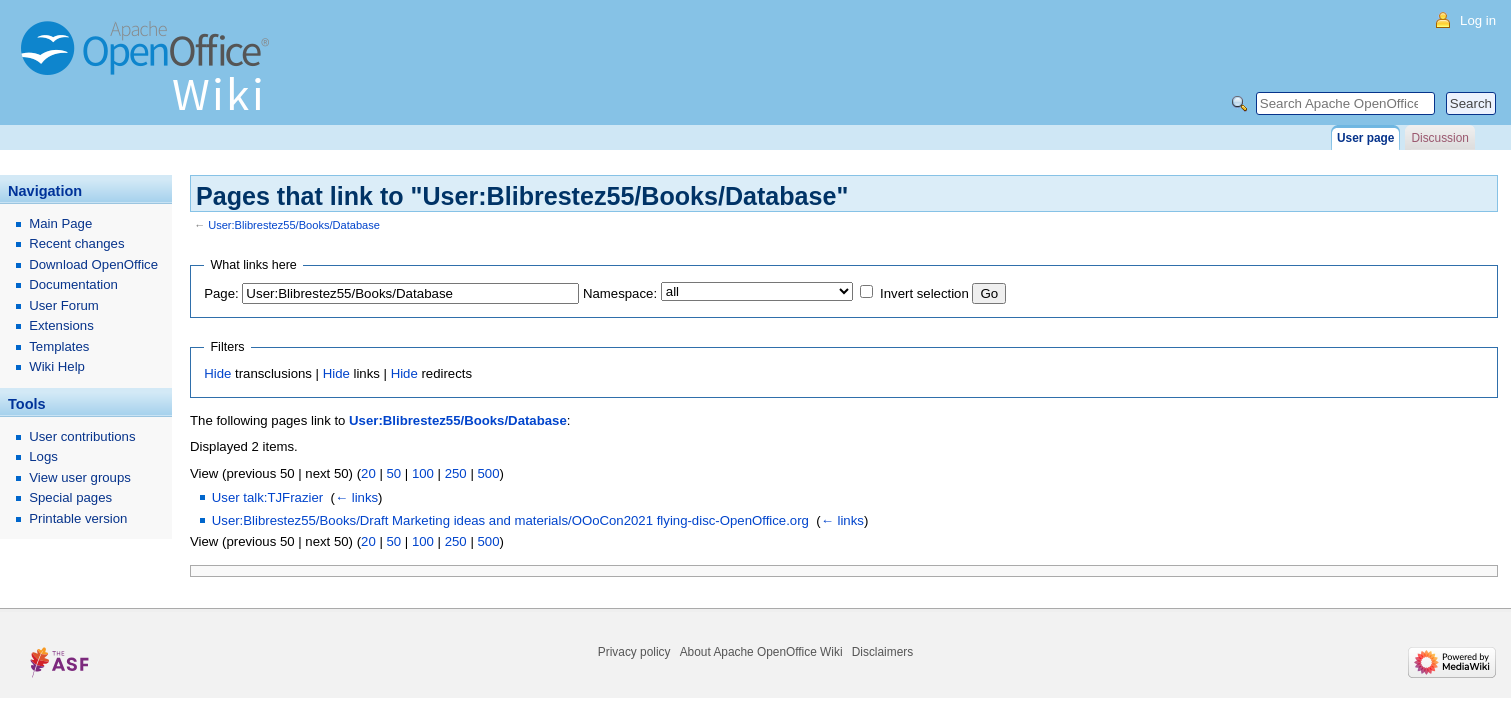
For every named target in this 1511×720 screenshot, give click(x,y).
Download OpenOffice (93, 264)
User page (1365, 138)
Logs (43, 456)
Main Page (60, 223)
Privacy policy (634, 652)
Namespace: (620, 293)
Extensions (61, 325)
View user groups (80, 477)
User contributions (82, 436)
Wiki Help (57, 366)
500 (488, 473)
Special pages (70, 497)
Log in (1478, 20)
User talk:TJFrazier (267, 497)
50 (393, 473)
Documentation (73, 284)
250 (456, 473)
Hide (217, 373)
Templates (59, 346)
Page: (221, 293)
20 (368, 473)
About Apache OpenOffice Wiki (761, 652)
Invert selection (924, 293)
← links (356, 497)
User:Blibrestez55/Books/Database (294, 225)
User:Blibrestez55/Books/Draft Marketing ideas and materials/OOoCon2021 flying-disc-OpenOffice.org (510, 520)
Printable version (78, 518)
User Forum (64, 305)
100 (423, 473)
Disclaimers (882, 652)
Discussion (1439, 138)
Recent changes (76, 243)
